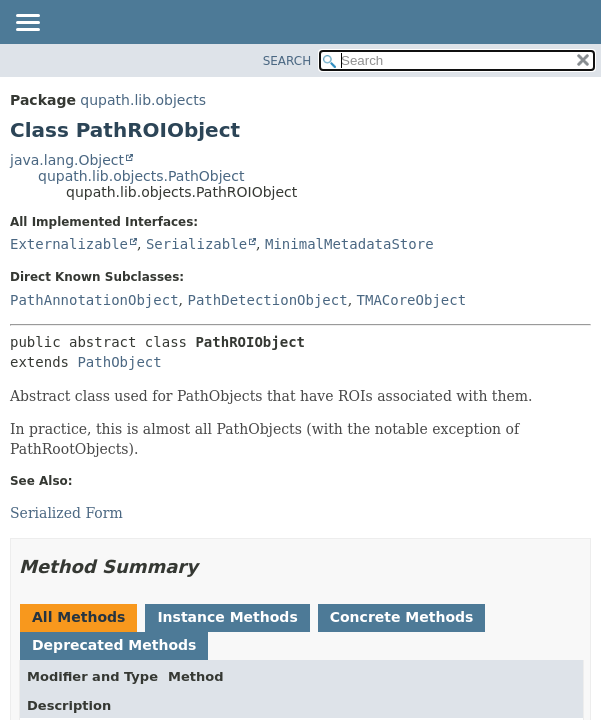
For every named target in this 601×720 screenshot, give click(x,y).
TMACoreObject (412, 300)
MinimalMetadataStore (349, 244)
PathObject (119, 362)
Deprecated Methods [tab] (114, 645)
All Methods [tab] (78, 617)
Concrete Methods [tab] (402, 617)
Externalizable (69, 244)
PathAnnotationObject (94, 300)
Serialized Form (66, 513)
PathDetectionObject (267, 300)
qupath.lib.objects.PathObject (141, 176)
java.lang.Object (67, 160)
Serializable (196, 244)
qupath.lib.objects (143, 100)
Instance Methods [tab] (227, 617)
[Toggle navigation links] (27, 24)
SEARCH (287, 61)
